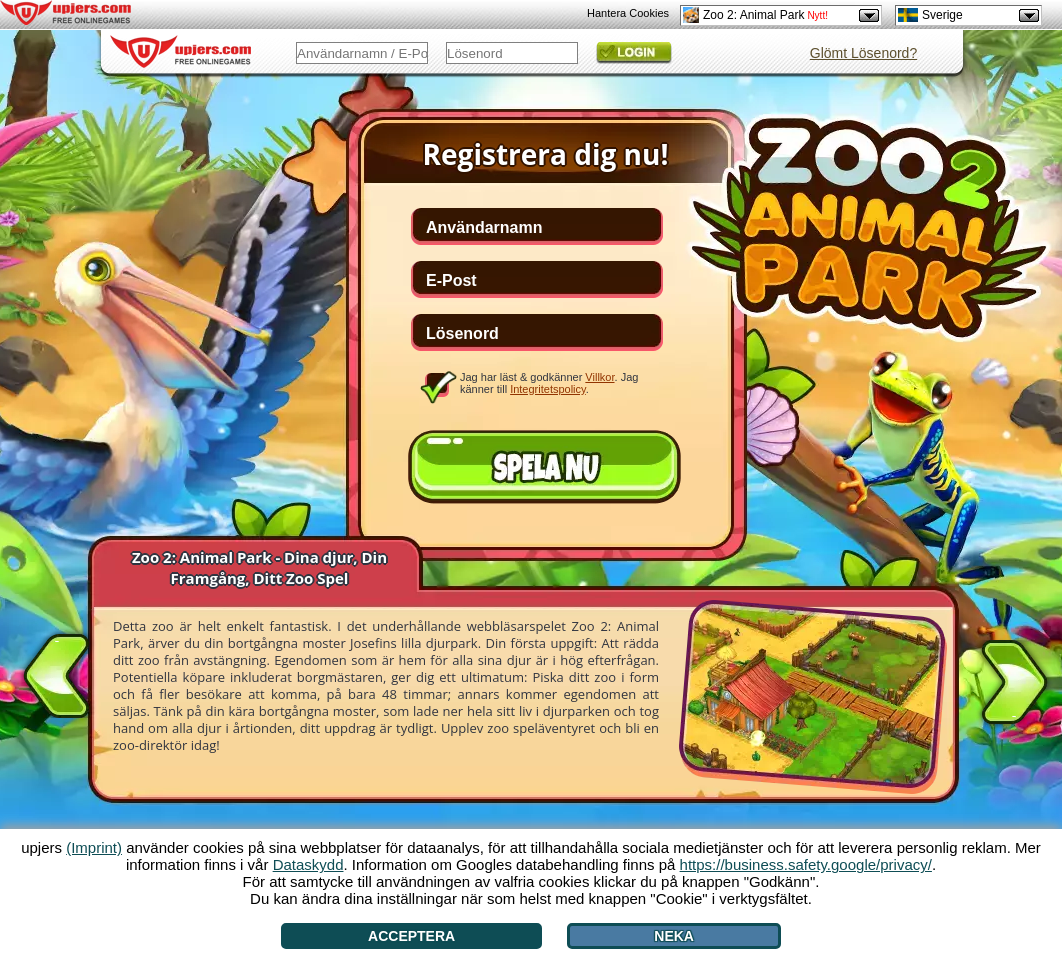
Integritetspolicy (548, 389)
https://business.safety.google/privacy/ (806, 864)
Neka (674, 936)
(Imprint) (94, 847)
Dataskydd (308, 864)
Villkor (599, 377)
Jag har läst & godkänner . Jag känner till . (549, 383)
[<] (57, 672)
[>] (1014, 686)
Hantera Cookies (628, 13)
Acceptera (411, 936)
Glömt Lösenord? (863, 53)
